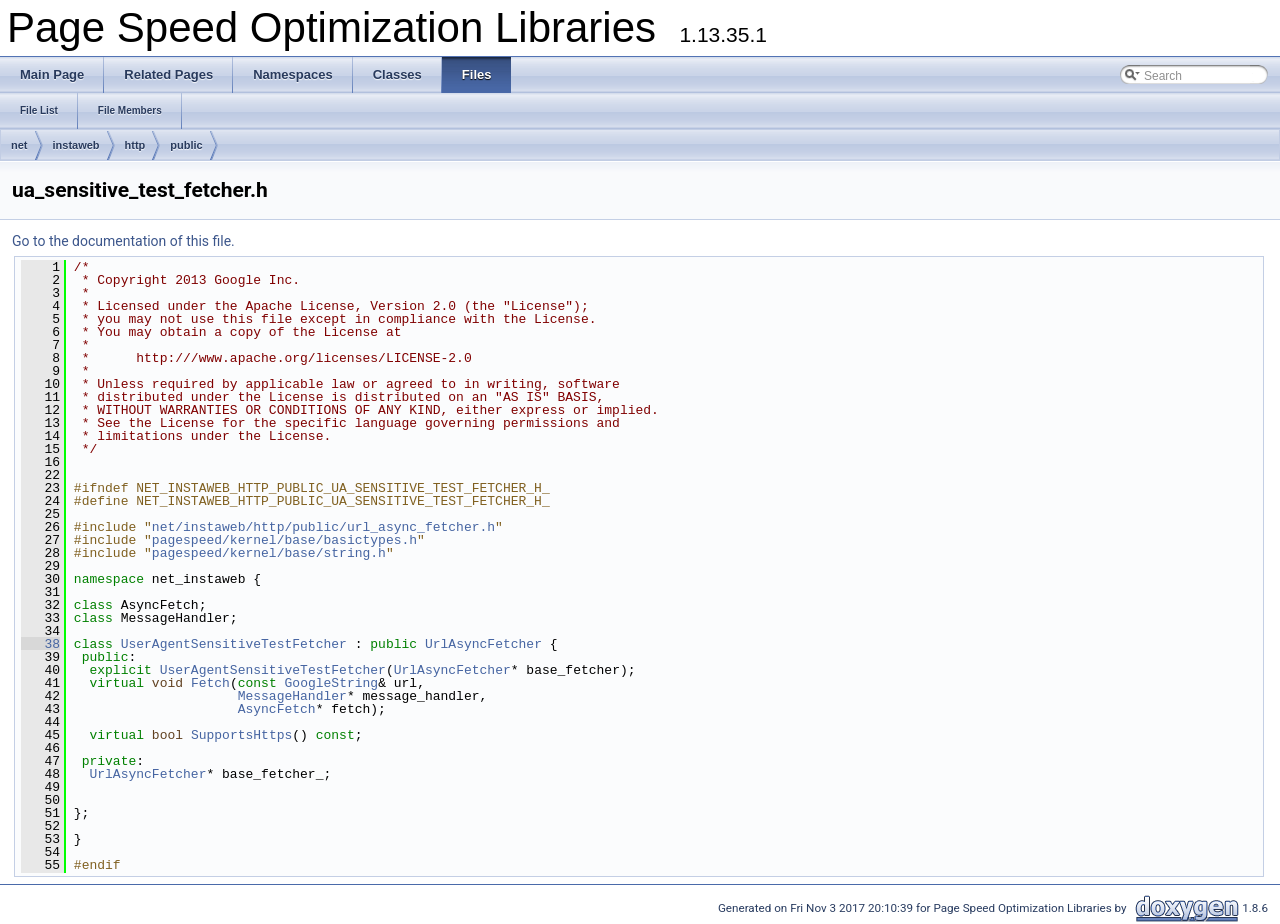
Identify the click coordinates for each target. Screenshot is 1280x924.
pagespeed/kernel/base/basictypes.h (284, 540)
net (19, 145)
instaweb (76, 145)
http (135, 145)
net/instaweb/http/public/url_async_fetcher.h (323, 527)
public (186, 145)
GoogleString (332, 683)
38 (40, 644)
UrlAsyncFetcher (483, 644)
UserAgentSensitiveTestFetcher (234, 644)
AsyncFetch (277, 709)
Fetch (210, 683)
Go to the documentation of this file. (123, 241)
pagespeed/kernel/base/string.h (269, 553)
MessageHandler (292, 696)
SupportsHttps (241, 735)
